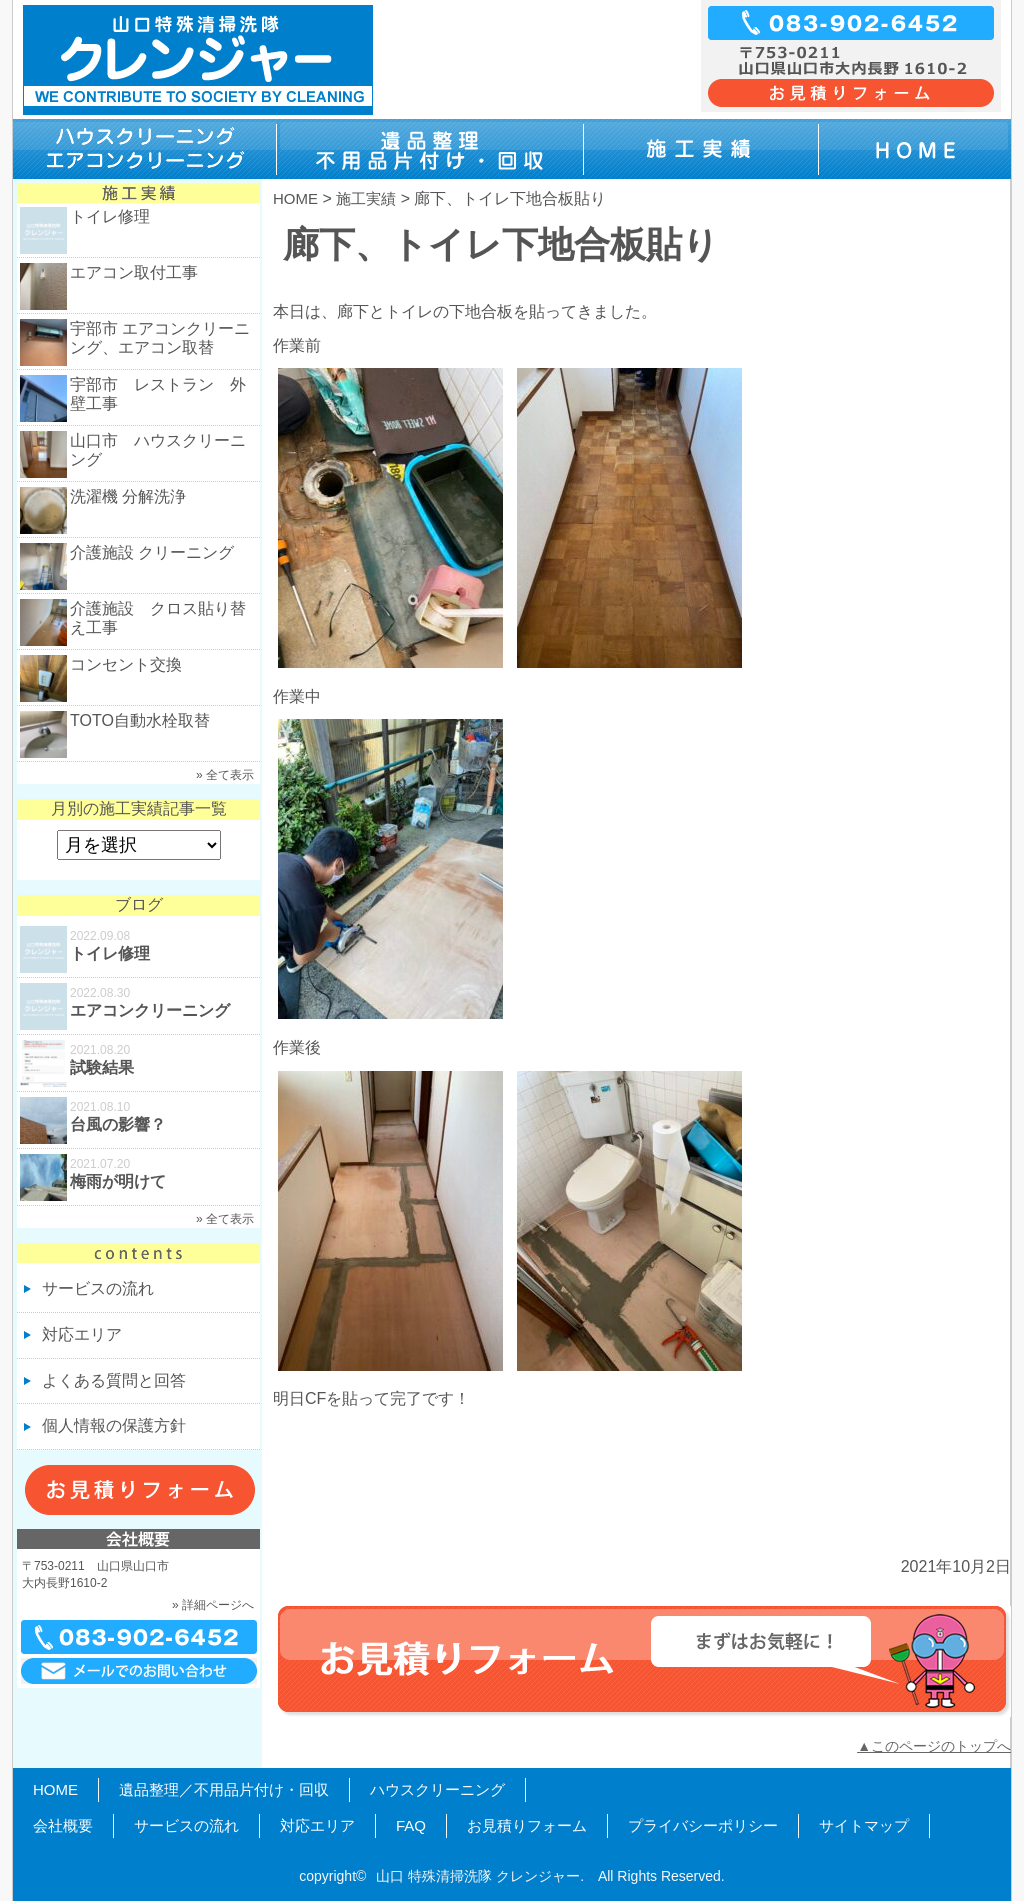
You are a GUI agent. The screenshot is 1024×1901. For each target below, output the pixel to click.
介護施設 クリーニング (152, 552)
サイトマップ (864, 1825)
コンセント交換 (126, 664)
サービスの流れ (98, 1288)
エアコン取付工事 (134, 272)
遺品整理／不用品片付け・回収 (224, 1789)
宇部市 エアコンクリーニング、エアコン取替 (160, 338)
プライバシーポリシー (703, 1825)
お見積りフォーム (527, 1825)
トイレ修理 (110, 216)
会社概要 (63, 1825)
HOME (295, 198)
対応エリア (82, 1334)
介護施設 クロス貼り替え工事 (158, 618)
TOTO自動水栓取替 (140, 720)
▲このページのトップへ (934, 1746)
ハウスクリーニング (437, 1789)
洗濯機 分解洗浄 (128, 496)
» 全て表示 (225, 775)
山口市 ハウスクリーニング (158, 450)
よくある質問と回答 (114, 1380)
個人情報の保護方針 (114, 1425)
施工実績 (366, 198)
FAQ (411, 1825)
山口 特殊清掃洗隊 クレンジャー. (480, 1876)
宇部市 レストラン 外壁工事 (158, 394)
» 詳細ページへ (213, 1605)
